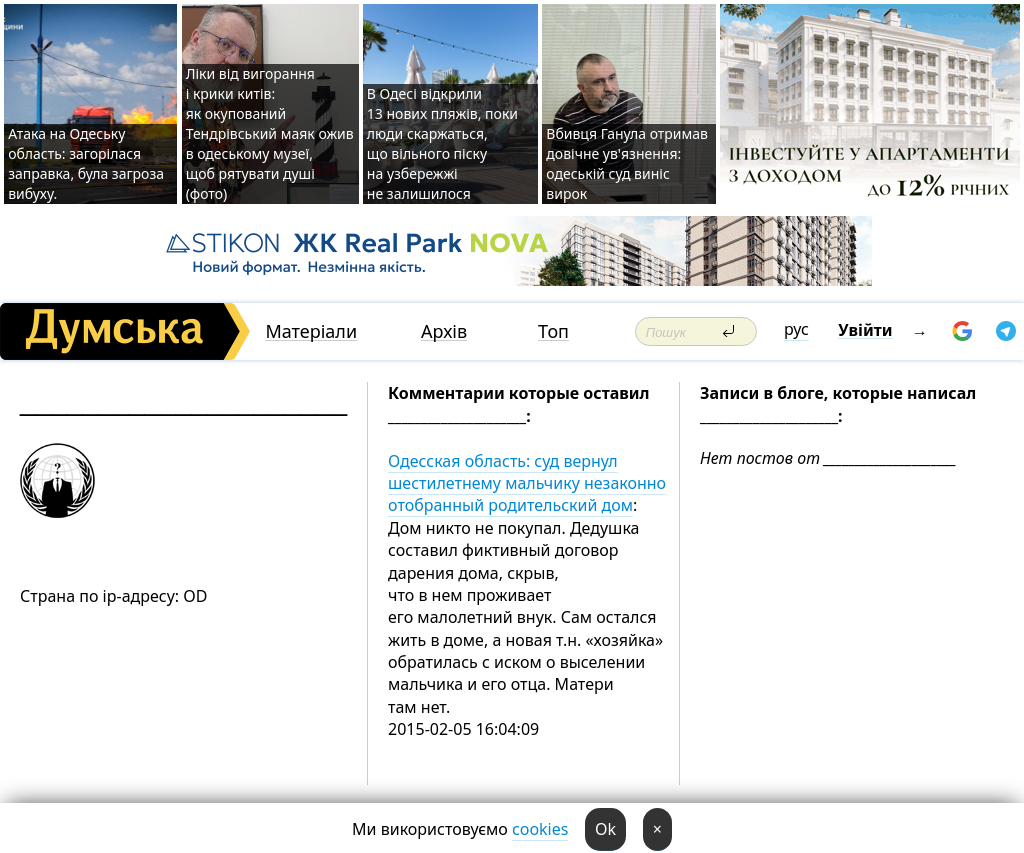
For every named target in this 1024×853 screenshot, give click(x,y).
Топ (553, 331)
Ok (605, 829)
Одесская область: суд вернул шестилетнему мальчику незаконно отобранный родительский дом (527, 483)
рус (796, 329)
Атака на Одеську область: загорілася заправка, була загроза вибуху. (86, 163)
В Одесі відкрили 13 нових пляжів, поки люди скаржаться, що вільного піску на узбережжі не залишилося (442, 143)
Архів (444, 331)
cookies (540, 829)
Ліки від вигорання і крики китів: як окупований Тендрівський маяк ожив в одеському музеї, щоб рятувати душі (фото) (270, 133)
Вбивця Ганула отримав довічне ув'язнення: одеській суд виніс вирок (627, 163)
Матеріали (311, 331)
